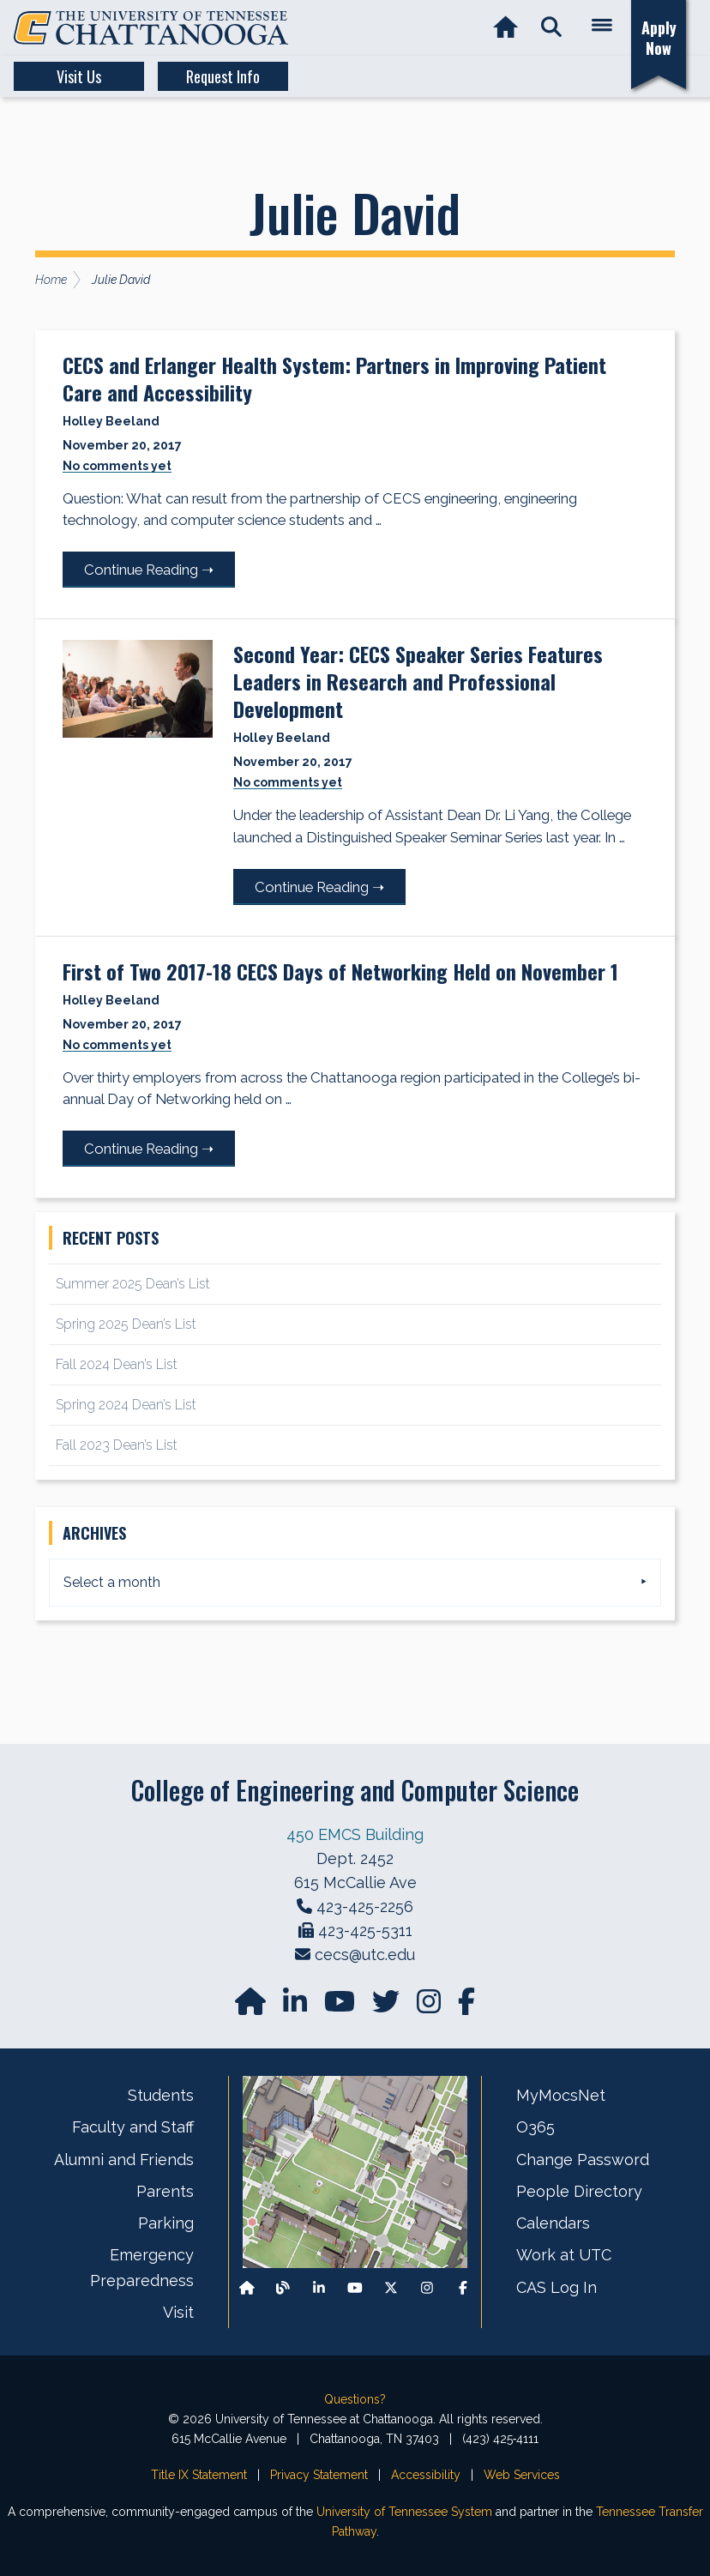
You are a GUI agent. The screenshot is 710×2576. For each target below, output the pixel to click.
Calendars (553, 2223)
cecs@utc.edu (365, 1955)
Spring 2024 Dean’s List (126, 1405)
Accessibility (425, 2475)
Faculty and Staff (133, 2127)
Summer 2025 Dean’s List (133, 1284)
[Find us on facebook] (466, 2007)
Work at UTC (563, 2255)
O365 (535, 2127)
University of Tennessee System (404, 2512)
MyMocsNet (560, 2095)
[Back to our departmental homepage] (247, 2287)
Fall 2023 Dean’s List (117, 1445)
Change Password (582, 2160)
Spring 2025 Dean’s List (126, 1324)
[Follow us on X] (391, 2287)
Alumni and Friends (124, 2160)
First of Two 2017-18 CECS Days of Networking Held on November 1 (340, 971)
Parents (165, 2191)
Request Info (223, 76)
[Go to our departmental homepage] (252, 2007)
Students (161, 2095)
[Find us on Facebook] (463, 2287)
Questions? (355, 2399)
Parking (166, 2223)
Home (51, 280)
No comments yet (117, 466)
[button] (550, 28)
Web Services (522, 2475)
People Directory (579, 2191)
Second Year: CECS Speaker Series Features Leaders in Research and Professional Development (418, 681)
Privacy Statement (319, 2475)
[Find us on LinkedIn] (296, 2007)
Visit (178, 2312)
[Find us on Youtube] (355, 2287)
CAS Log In (556, 2287)
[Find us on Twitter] (387, 2007)
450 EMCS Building (355, 1834)
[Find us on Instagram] (430, 2007)
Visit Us (79, 76)
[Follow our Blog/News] (283, 2287)
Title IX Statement (199, 2475)
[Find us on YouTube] (341, 2007)
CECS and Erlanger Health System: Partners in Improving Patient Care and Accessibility (334, 378)
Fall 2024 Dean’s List (117, 1364)
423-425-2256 (364, 1906)
